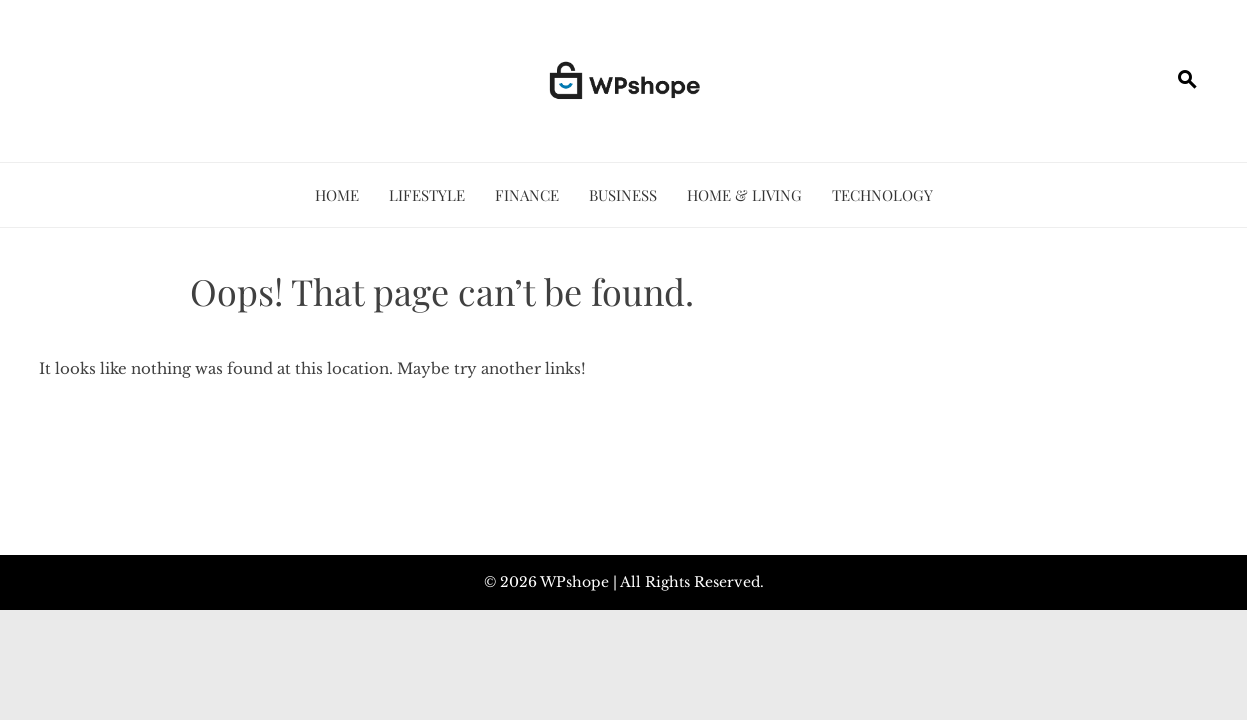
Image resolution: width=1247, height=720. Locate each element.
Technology (882, 195)
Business (623, 195)
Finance (527, 195)
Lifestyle (427, 195)
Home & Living (744, 195)
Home (337, 195)
